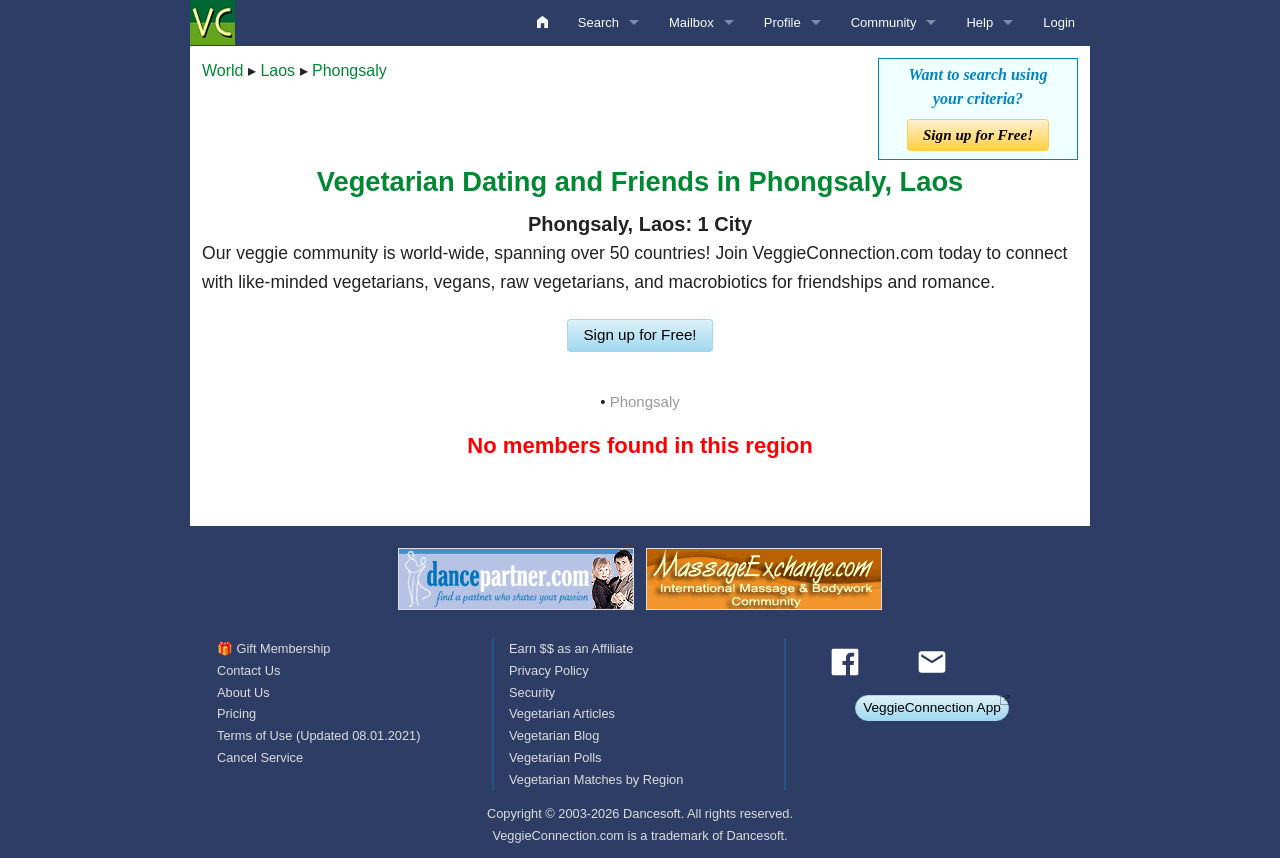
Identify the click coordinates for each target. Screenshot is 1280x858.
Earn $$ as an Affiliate (571, 648)
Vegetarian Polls (555, 757)
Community (884, 22)
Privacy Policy (549, 670)
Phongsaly (349, 70)
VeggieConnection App (932, 707)
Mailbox (691, 22)
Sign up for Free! (978, 134)
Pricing (236, 713)
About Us (243, 692)
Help (979, 22)
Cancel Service (260, 757)
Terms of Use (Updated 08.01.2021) (318, 735)
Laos (277, 70)
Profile (782, 22)
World (223, 70)
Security (532, 692)
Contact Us (248, 670)
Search (598, 22)
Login (1059, 22)
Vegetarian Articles (562, 713)
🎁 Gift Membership (273, 648)
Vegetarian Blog (554, 735)
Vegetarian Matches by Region (596, 779)
